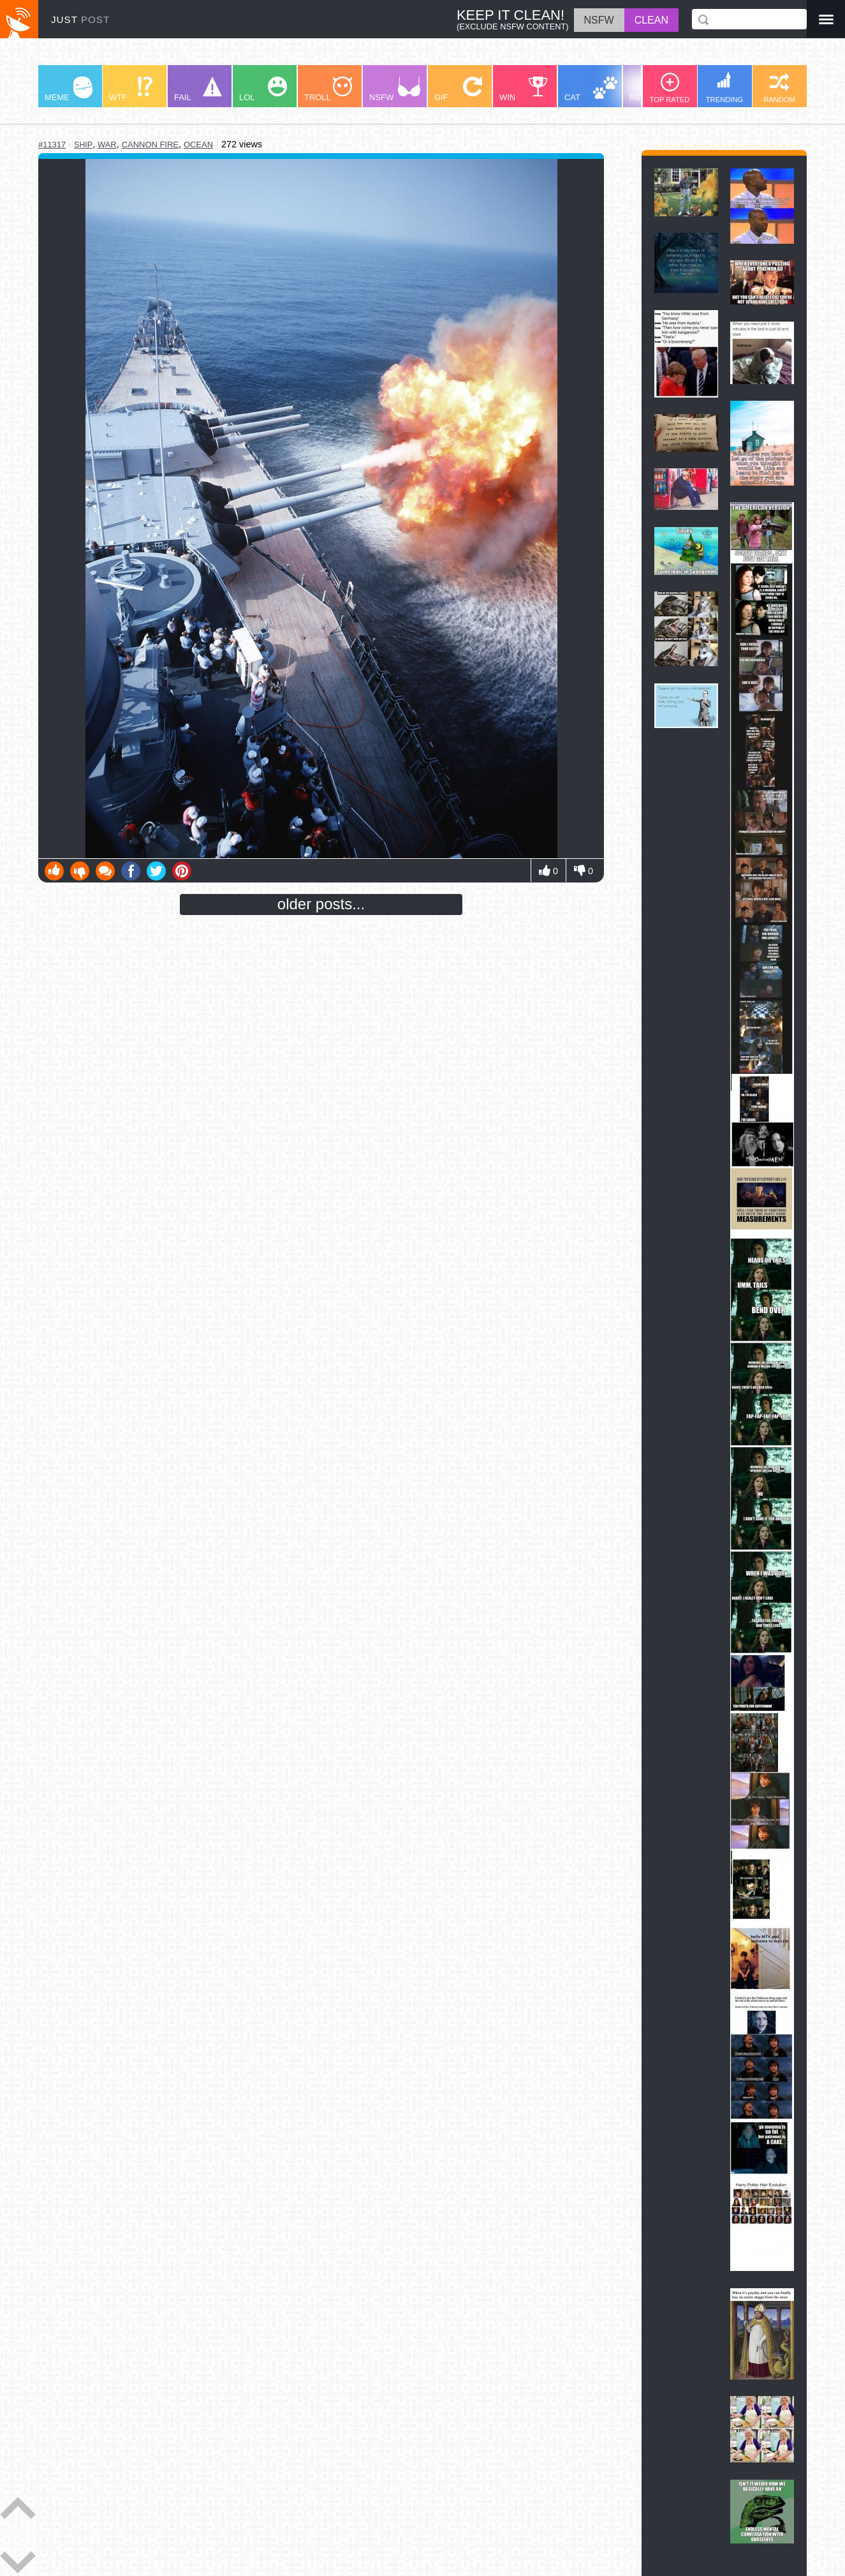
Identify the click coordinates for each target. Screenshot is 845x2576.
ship (83, 144)
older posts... (321, 903)
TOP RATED (670, 88)
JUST (80, 19)
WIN (523, 89)
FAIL (198, 89)
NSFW (394, 89)
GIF (458, 89)
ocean (198, 144)
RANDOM (779, 88)
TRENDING (724, 87)
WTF (130, 89)
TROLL (328, 89)
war (107, 144)
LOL (263, 89)
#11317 (52, 144)
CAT (590, 89)
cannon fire (150, 144)
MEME (68, 89)
